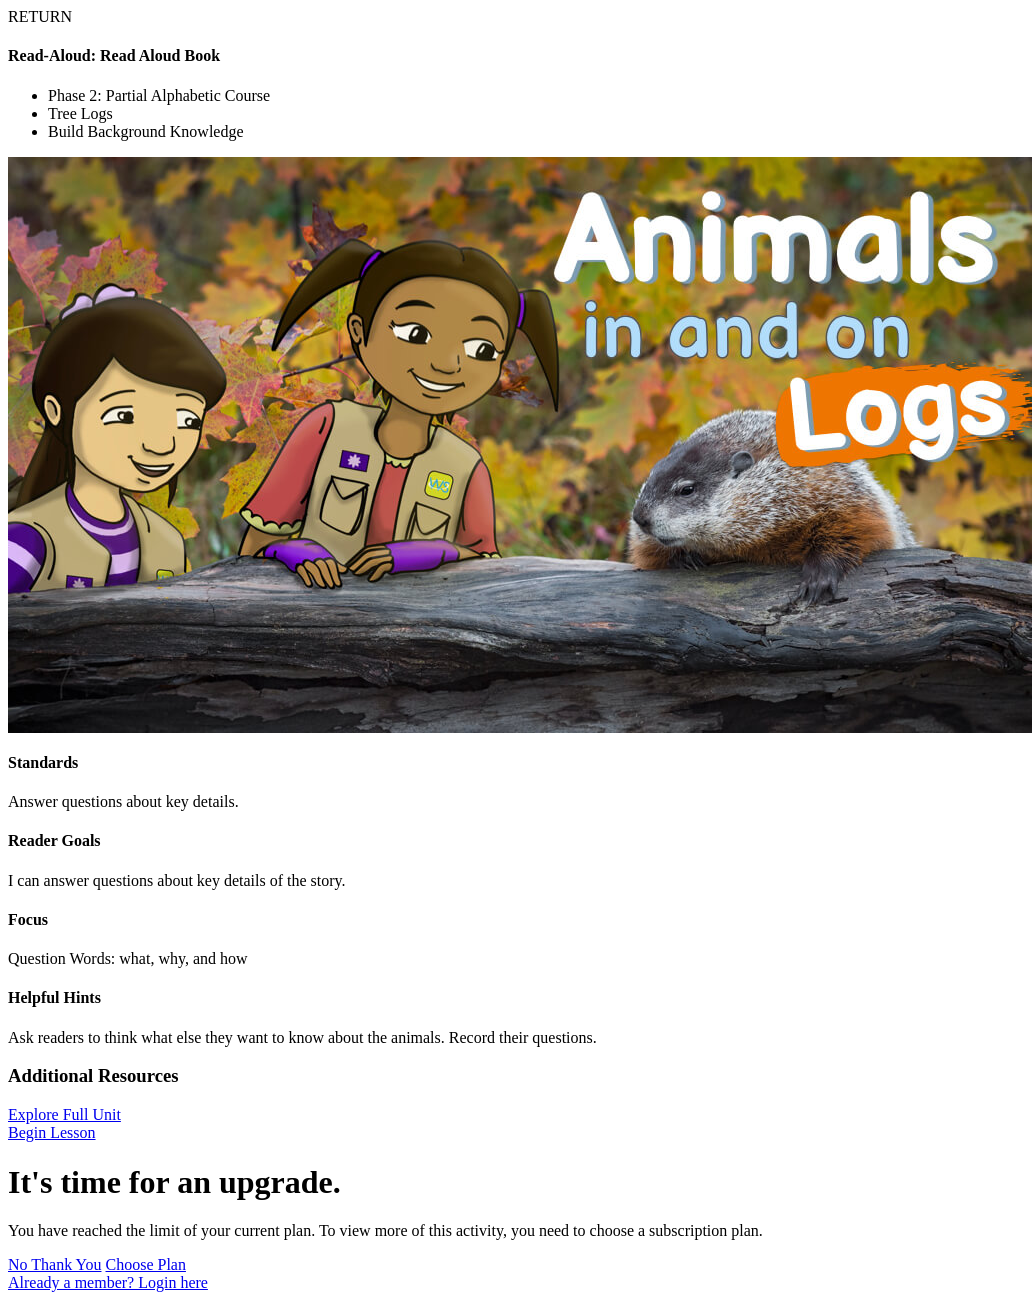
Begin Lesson (52, 1132)
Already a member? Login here (108, 1282)
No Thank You (55, 1264)
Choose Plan (146, 1264)
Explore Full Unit (64, 1114)
